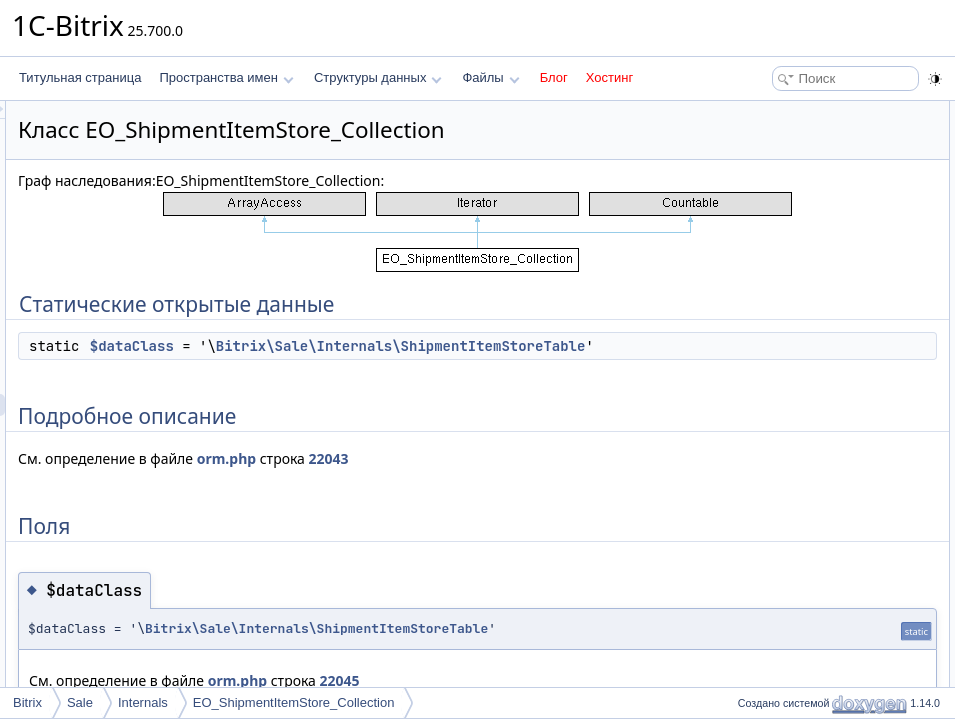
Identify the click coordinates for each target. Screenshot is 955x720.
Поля (746, 178)
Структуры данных (378, 77)
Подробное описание (791, 156)
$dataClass (382, 346)
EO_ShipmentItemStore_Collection (294, 702)
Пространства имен (226, 77)
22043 (579, 480)
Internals (143, 702)
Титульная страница (80, 77)
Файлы (490, 77)
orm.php (476, 480)
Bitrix (27, 702)
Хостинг (609, 77)
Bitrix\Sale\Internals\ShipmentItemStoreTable (542, 368)
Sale (80, 702)
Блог (554, 77)
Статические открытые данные (818, 112)
